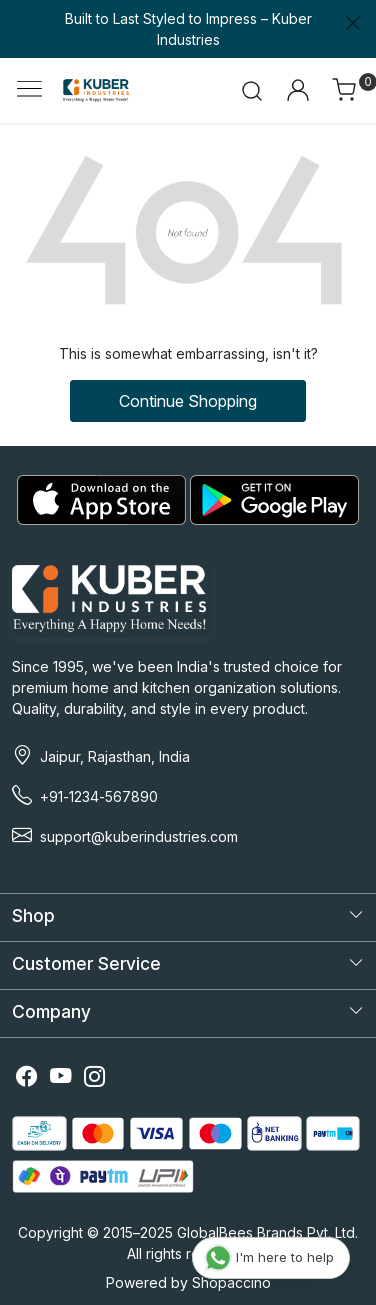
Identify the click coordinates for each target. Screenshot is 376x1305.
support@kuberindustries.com (139, 836)
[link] (252, 90)
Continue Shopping (188, 401)
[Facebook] (27, 1078)
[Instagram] (95, 1078)
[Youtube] (61, 1078)
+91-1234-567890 (99, 796)
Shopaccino (231, 1282)
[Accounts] (297, 90)
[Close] (353, 23)
